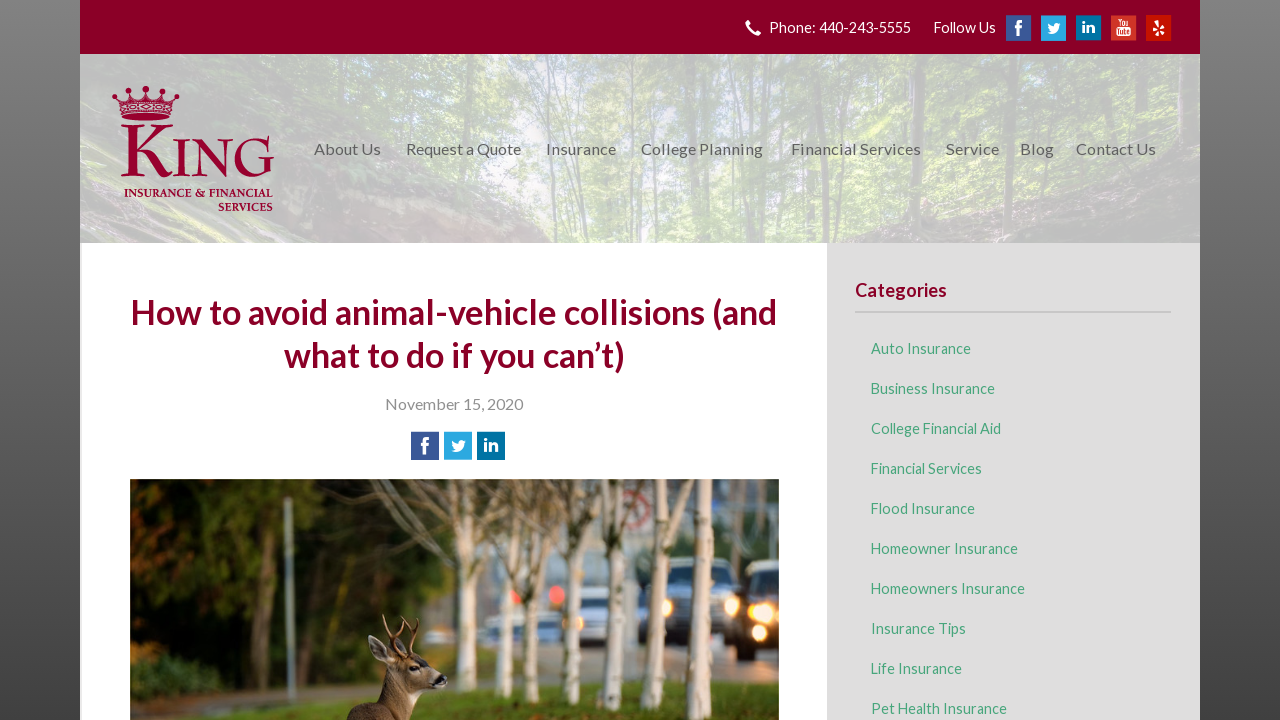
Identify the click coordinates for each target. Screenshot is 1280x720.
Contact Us (1116, 148)
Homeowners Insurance (948, 588)
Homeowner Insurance (944, 548)
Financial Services (856, 148)
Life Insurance (916, 668)
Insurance (581, 148)
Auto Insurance (921, 348)
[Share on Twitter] (458, 446)
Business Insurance (933, 388)
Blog (1037, 148)
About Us (347, 148)
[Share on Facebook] (425, 446)
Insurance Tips (918, 628)
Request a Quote (463, 148)
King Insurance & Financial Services (193, 148)
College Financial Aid (936, 428)
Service (972, 148)
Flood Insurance (923, 508)
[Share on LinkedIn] (491, 446)
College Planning (702, 148)
